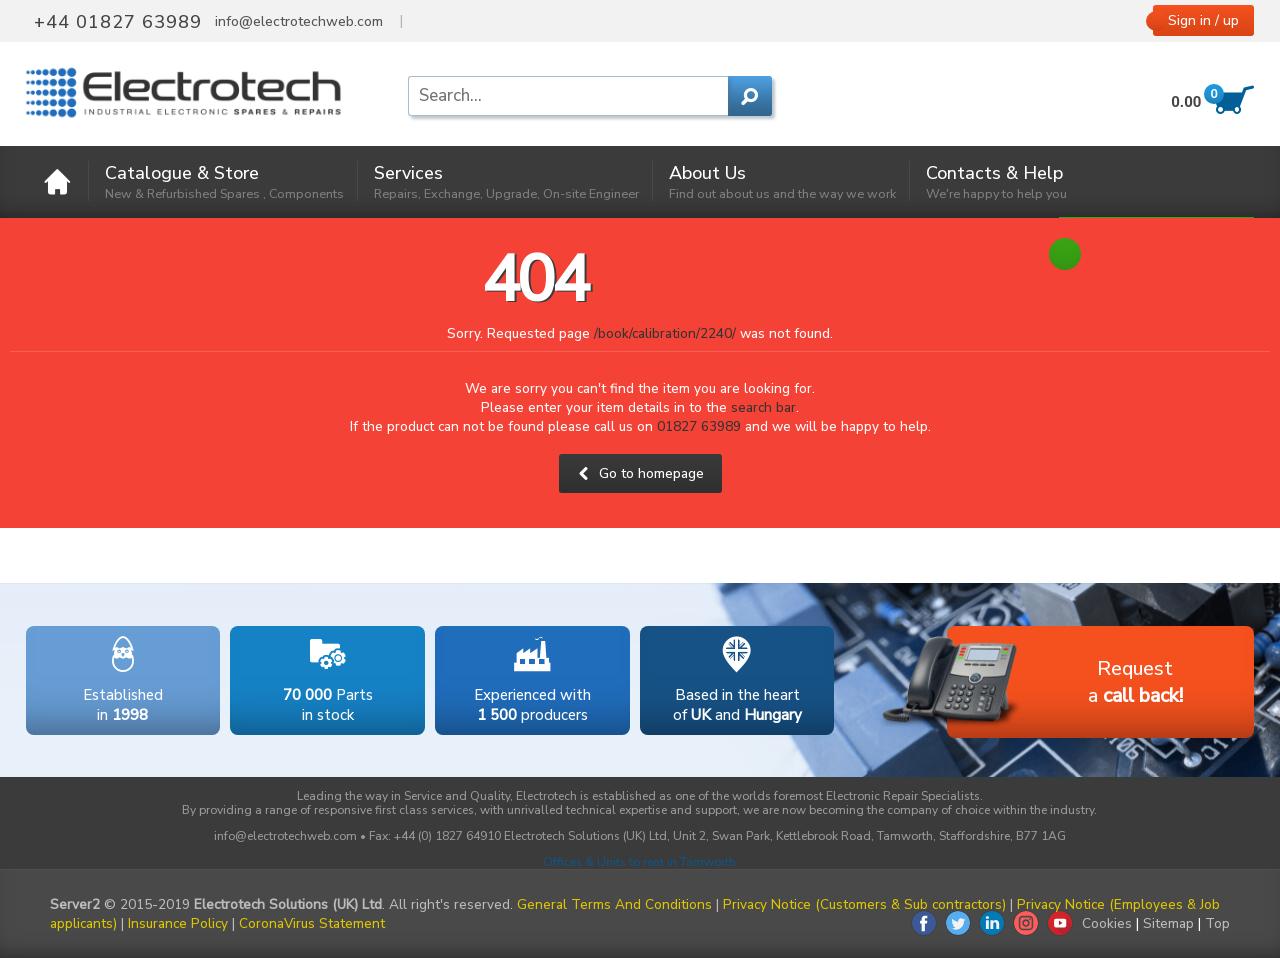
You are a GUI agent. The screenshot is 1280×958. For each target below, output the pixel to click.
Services (506, 181)
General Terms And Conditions (614, 904)
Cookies (1107, 923)
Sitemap (1168, 923)
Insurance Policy (178, 923)
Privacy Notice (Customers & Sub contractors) (864, 904)
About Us (782, 181)
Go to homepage (640, 473)
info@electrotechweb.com (299, 22)
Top (1217, 923)
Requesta (1065, 683)
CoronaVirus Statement (312, 923)
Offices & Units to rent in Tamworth (639, 862)
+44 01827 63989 (118, 22)
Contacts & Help (996, 181)
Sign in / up (1203, 20)
